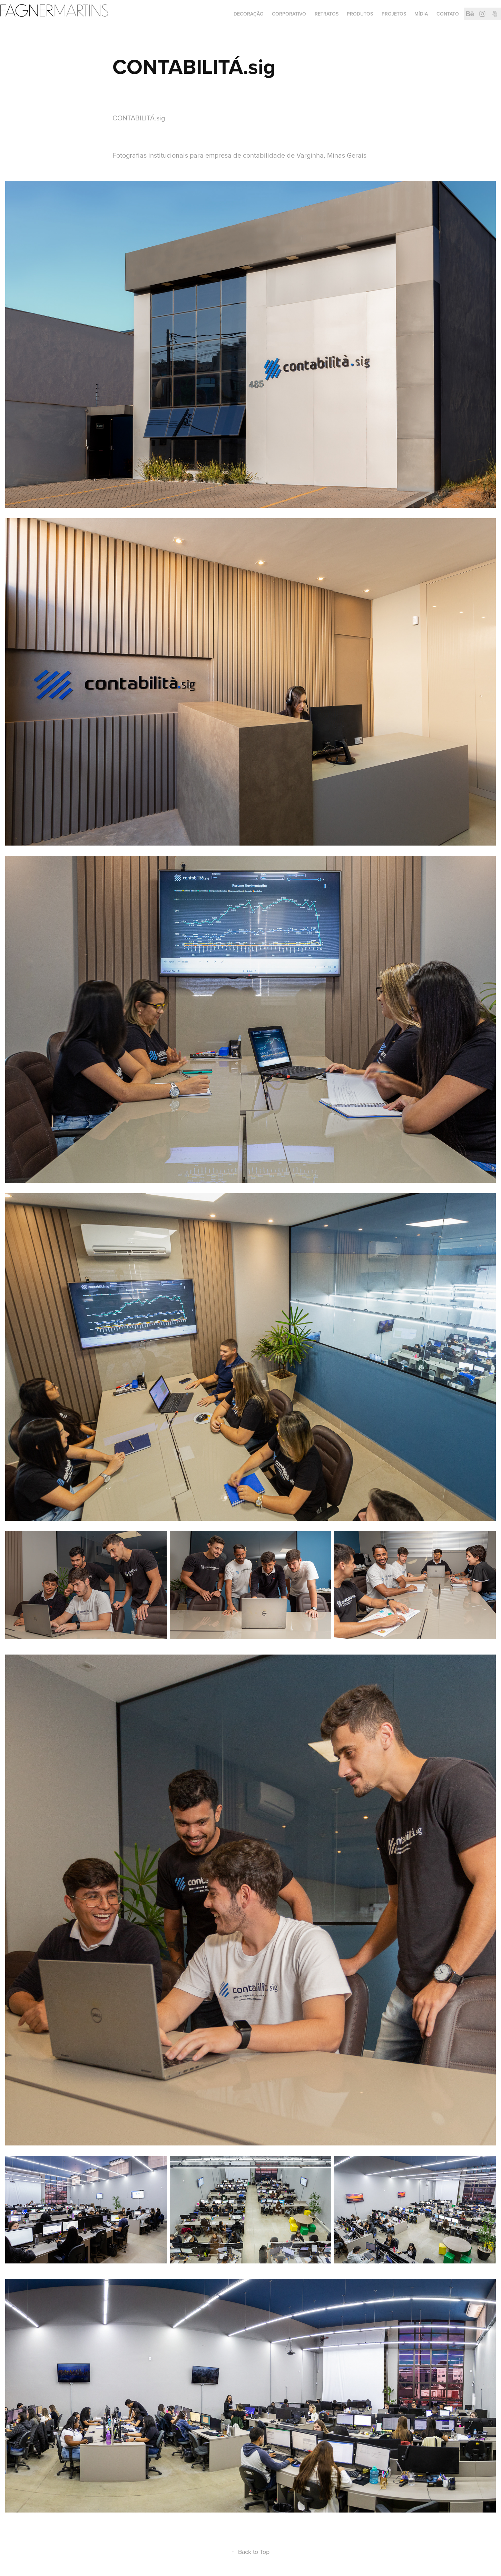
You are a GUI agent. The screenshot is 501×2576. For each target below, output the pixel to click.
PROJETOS (394, 13)
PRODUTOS (360, 13)
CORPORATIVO (289, 13)
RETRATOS (326, 13)
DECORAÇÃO (249, 13)
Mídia (421, 13)
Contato (447, 13)
